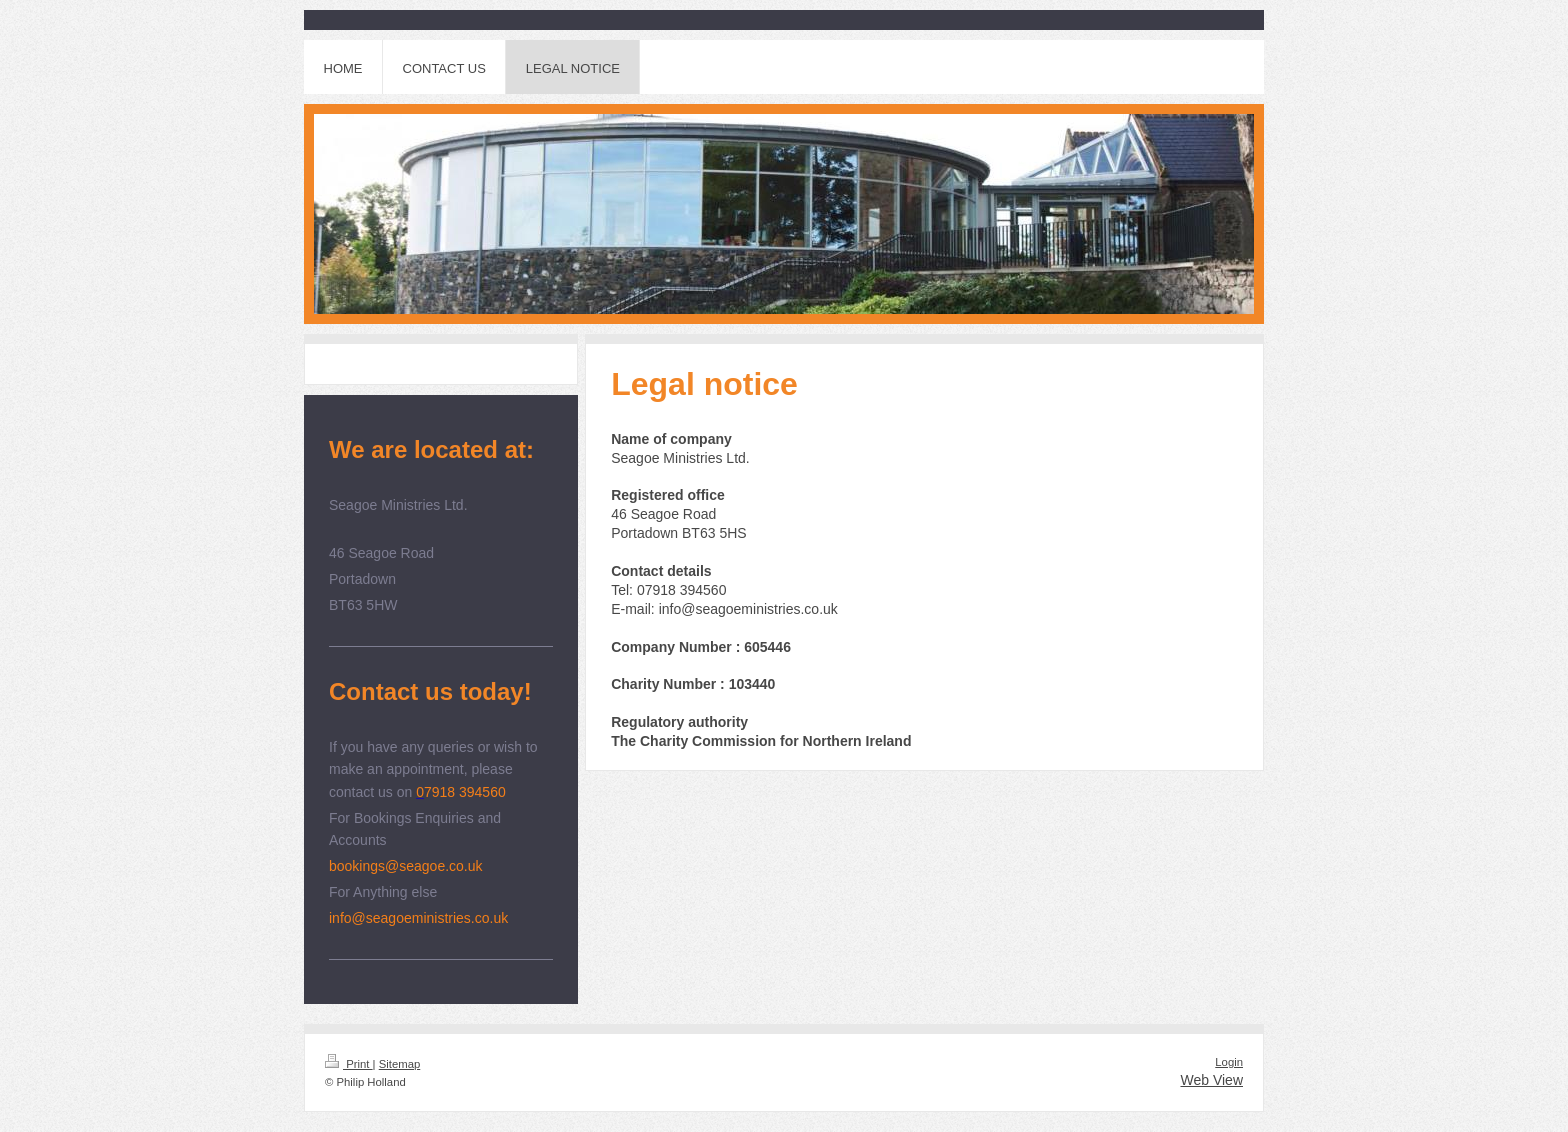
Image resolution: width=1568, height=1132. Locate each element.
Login (1229, 1062)
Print (349, 1064)
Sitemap (400, 1064)
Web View (1211, 1080)
